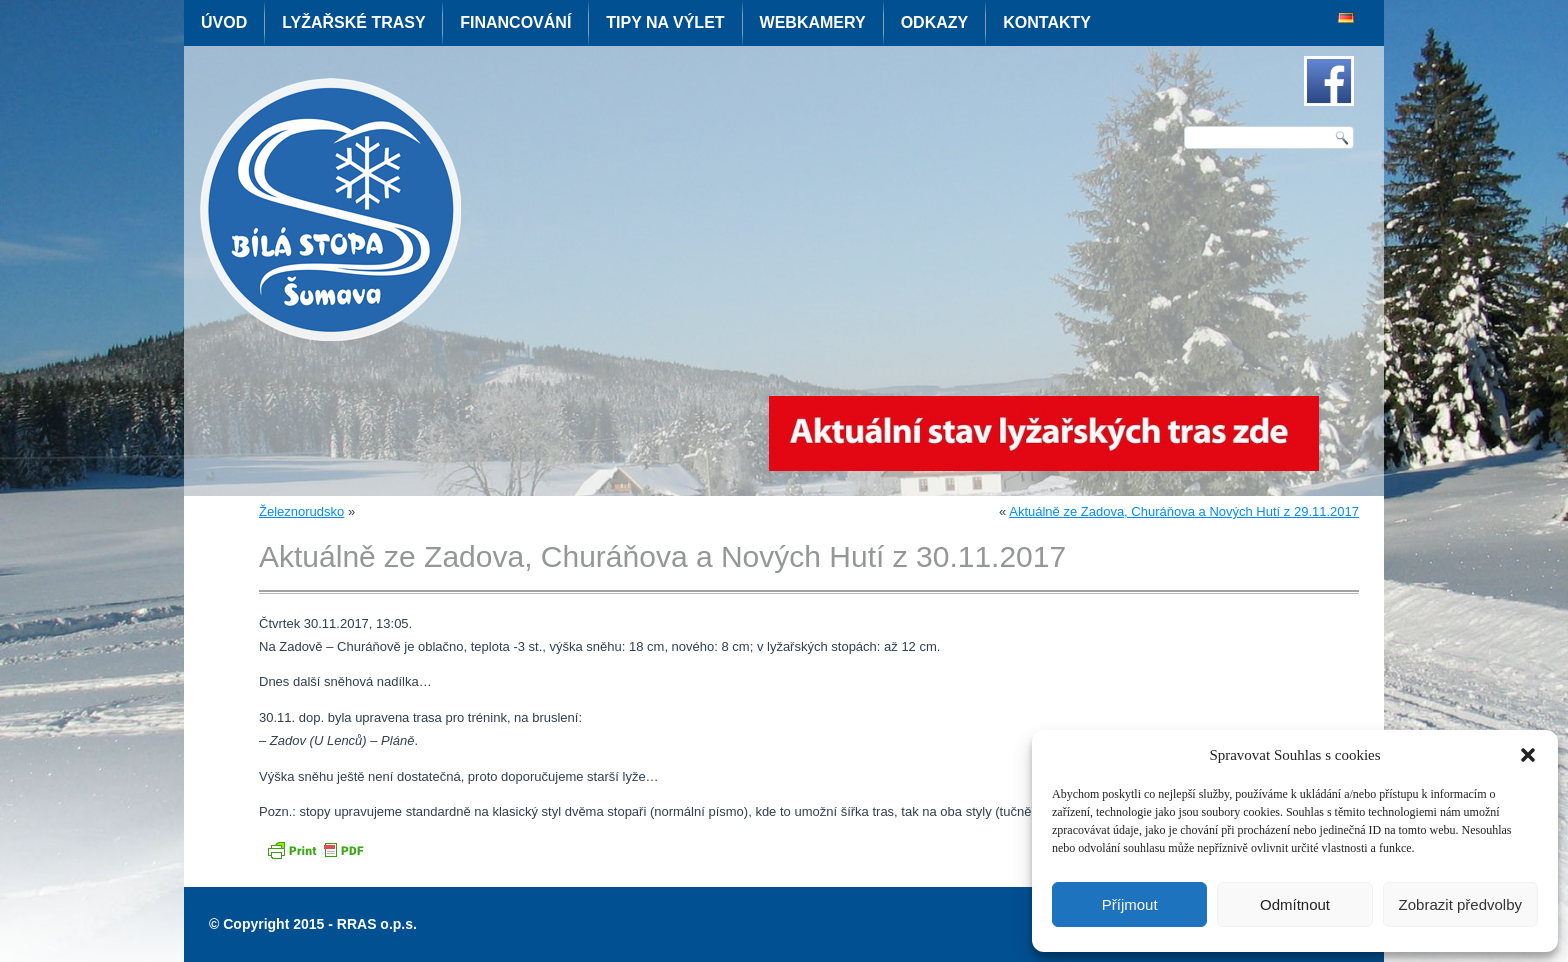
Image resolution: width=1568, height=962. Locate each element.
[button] (1528, 755)
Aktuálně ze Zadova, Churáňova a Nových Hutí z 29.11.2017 (1184, 511)
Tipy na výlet (665, 22)
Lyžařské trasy (353, 22)
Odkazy (935, 22)
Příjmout (1130, 904)
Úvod (224, 22)
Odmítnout (1295, 904)
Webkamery (813, 22)
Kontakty (1047, 22)
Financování (515, 22)
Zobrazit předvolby (1460, 904)
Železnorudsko (301, 511)
